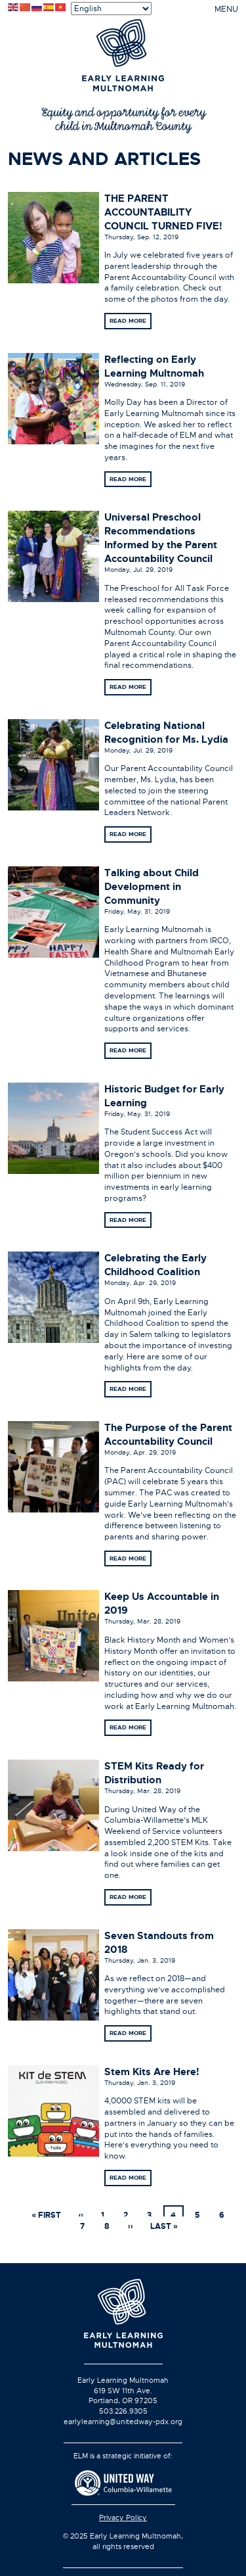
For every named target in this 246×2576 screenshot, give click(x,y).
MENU (226, 9)
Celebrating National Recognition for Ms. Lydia (166, 732)
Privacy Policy (123, 2517)
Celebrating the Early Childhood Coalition (155, 1265)
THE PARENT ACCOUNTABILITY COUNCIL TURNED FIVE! (163, 212)
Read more (128, 321)
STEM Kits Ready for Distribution (154, 1773)
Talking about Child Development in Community (151, 886)
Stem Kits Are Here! (151, 2071)
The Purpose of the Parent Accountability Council (168, 1434)
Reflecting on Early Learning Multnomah (154, 366)
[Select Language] (111, 8)
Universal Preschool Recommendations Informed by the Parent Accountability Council (160, 538)
